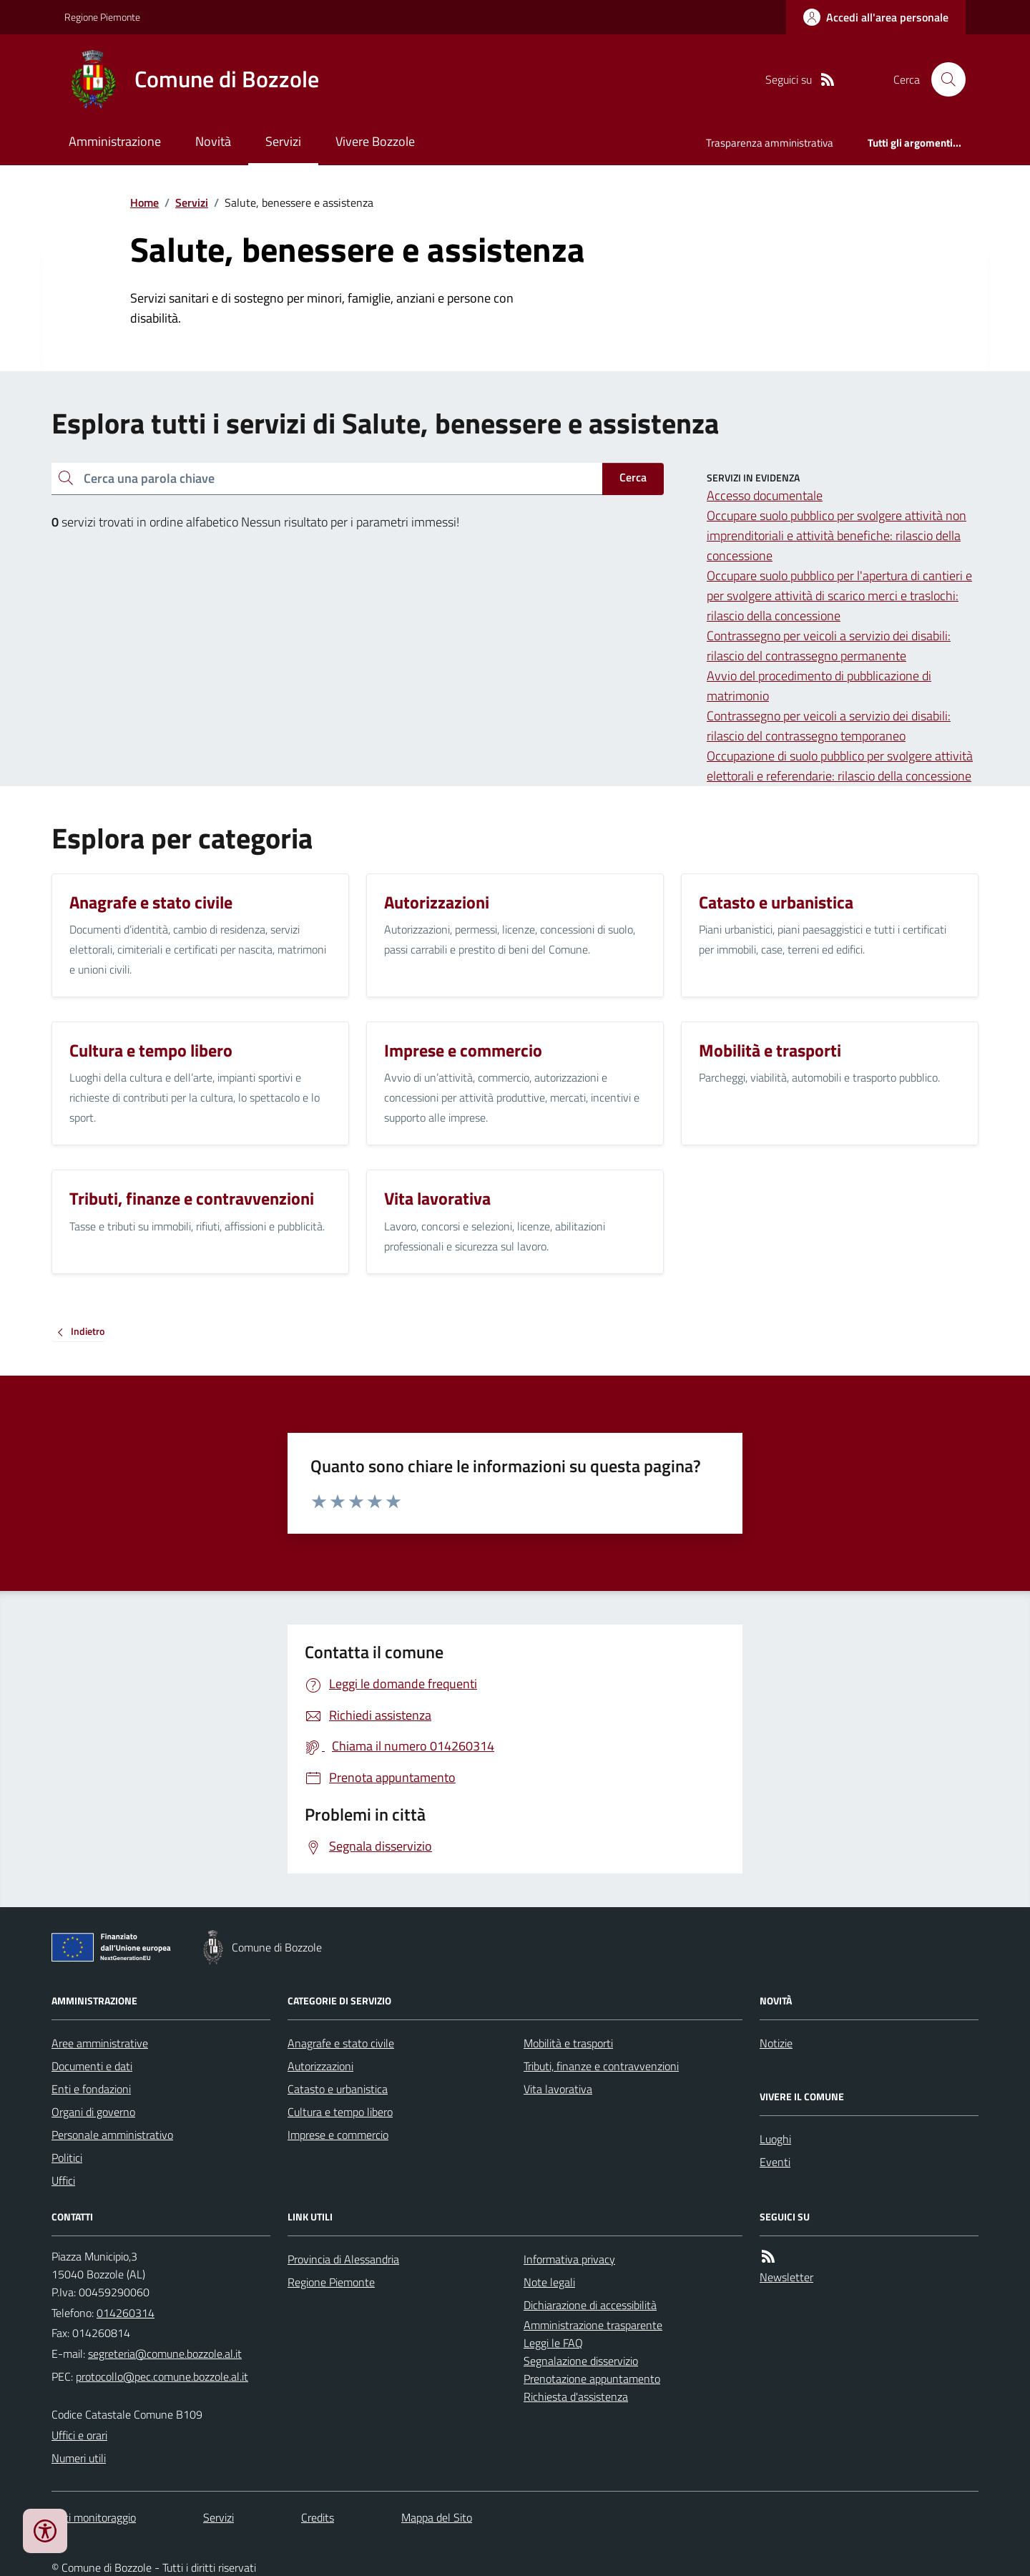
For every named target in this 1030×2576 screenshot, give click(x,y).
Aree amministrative (100, 2043)
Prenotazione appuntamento (592, 2378)
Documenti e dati (92, 2066)
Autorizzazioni (320, 2066)
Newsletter (786, 2277)
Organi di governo (93, 2111)
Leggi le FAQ (553, 2342)
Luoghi (775, 2139)
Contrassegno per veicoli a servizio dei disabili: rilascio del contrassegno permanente (829, 645)
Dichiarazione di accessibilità (590, 2304)
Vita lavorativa (558, 2088)
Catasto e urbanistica (338, 2088)
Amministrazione (115, 141)
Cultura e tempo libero (340, 2111)
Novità (213, 141)
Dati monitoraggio (94, 2517)
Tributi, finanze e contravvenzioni (601, 2066)
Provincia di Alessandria (343, 2259)
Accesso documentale (765, 495)
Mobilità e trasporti (568, 2043)
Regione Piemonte (102, 16)
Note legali (549, 2282)
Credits (317, 2517)
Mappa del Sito (436, 2517)
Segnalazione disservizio (581, 2360)
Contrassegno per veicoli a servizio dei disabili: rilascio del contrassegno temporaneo (829, 725)
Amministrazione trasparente (593, 2324)
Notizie (776, 2043)
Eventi (775, 2161)
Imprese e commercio (338, 2134)
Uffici (63, 2180)
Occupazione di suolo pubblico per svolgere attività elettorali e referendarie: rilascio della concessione (840, 765)
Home (144, 202)
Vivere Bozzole (375, 141)
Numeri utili (79, 2458)
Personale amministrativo (112, 2134)
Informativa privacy (569, 2259)
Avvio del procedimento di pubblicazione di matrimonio (819, 685)
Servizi (283, 141)
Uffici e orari (79, 2435)
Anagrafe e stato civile (341, 2043)
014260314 (125, 2312)
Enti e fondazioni (91, 2088)
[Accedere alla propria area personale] (876, 17)
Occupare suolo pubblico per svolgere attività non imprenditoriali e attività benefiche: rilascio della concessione (836, 535)
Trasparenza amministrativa (769, 142)
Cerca (633, 477)
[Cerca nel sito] (943, 79)
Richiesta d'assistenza (576, 2396)
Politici (67, 2157)
